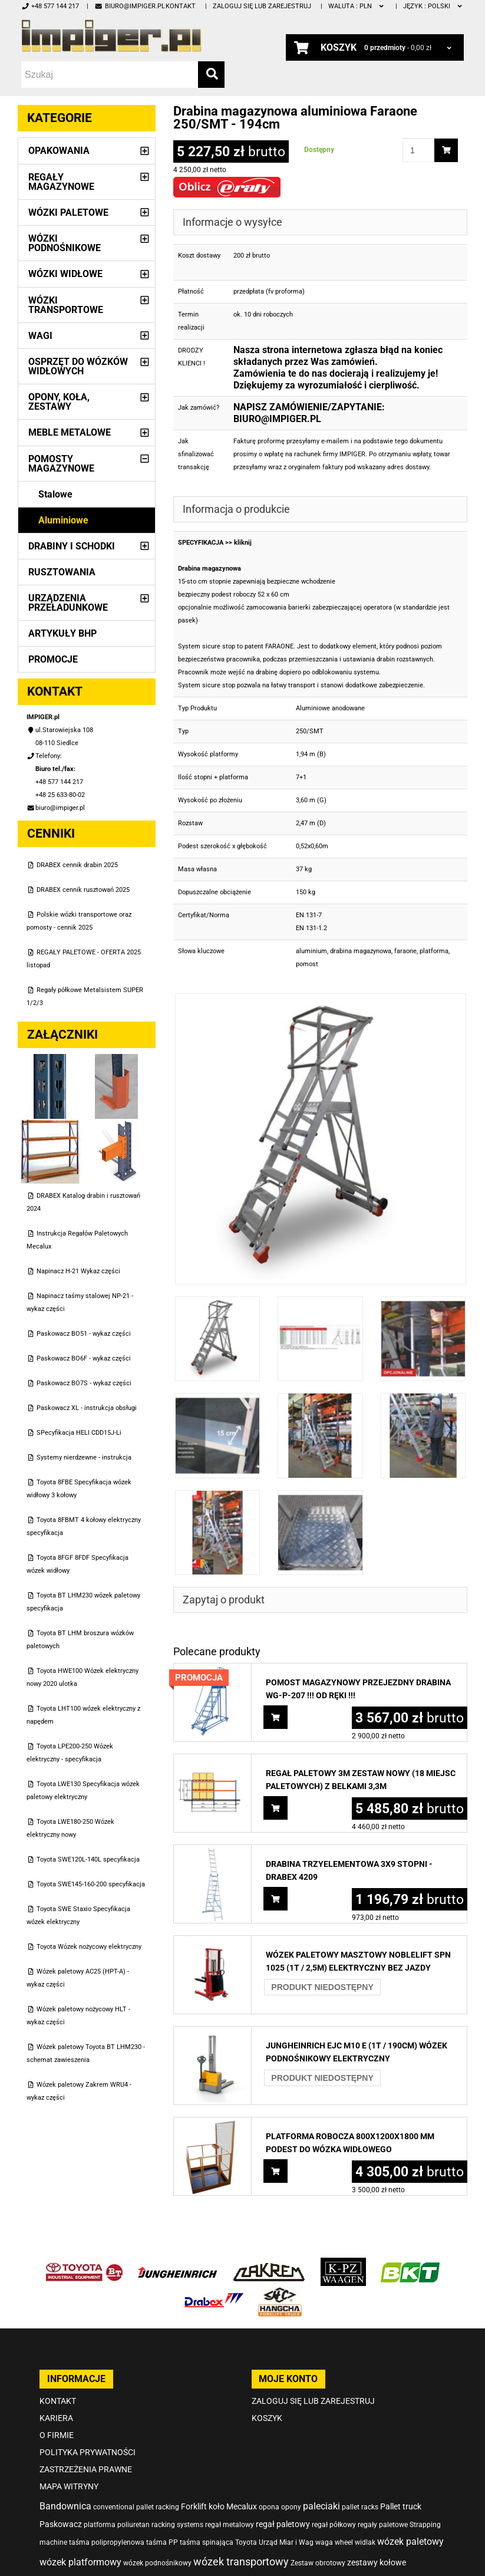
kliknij (243, 542)
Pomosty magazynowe (61, 463)
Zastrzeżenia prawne (85, 2469)
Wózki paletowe (68, 212)
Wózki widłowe (65, 273)
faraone (405, 951)
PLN (356, 6)
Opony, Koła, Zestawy (59, 401)
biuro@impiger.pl (129, 6)
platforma (434, 951)
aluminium (311, 951)
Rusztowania (61, 572)
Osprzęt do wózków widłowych (78, 366)
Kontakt (181, 6)
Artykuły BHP (62, 633)
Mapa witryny (68, 2486)
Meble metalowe (69, 432)
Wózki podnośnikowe (64, 243)
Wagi (40, 335)
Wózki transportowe (65, 305)
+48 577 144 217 (50, 6)
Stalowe (55, 494)
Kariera (56, 2418)
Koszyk (267, 2418)
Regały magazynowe (61, 182)
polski (433, 6)
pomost (307, 964)
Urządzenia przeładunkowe (68, 602)
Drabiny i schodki (71, 546)
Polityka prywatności (87, 2452)
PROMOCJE (53, 659)
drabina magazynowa (360, 951)
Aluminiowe (63, 520)
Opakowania (59, 150)
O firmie (56, 2435)
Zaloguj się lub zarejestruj (262, 6)
